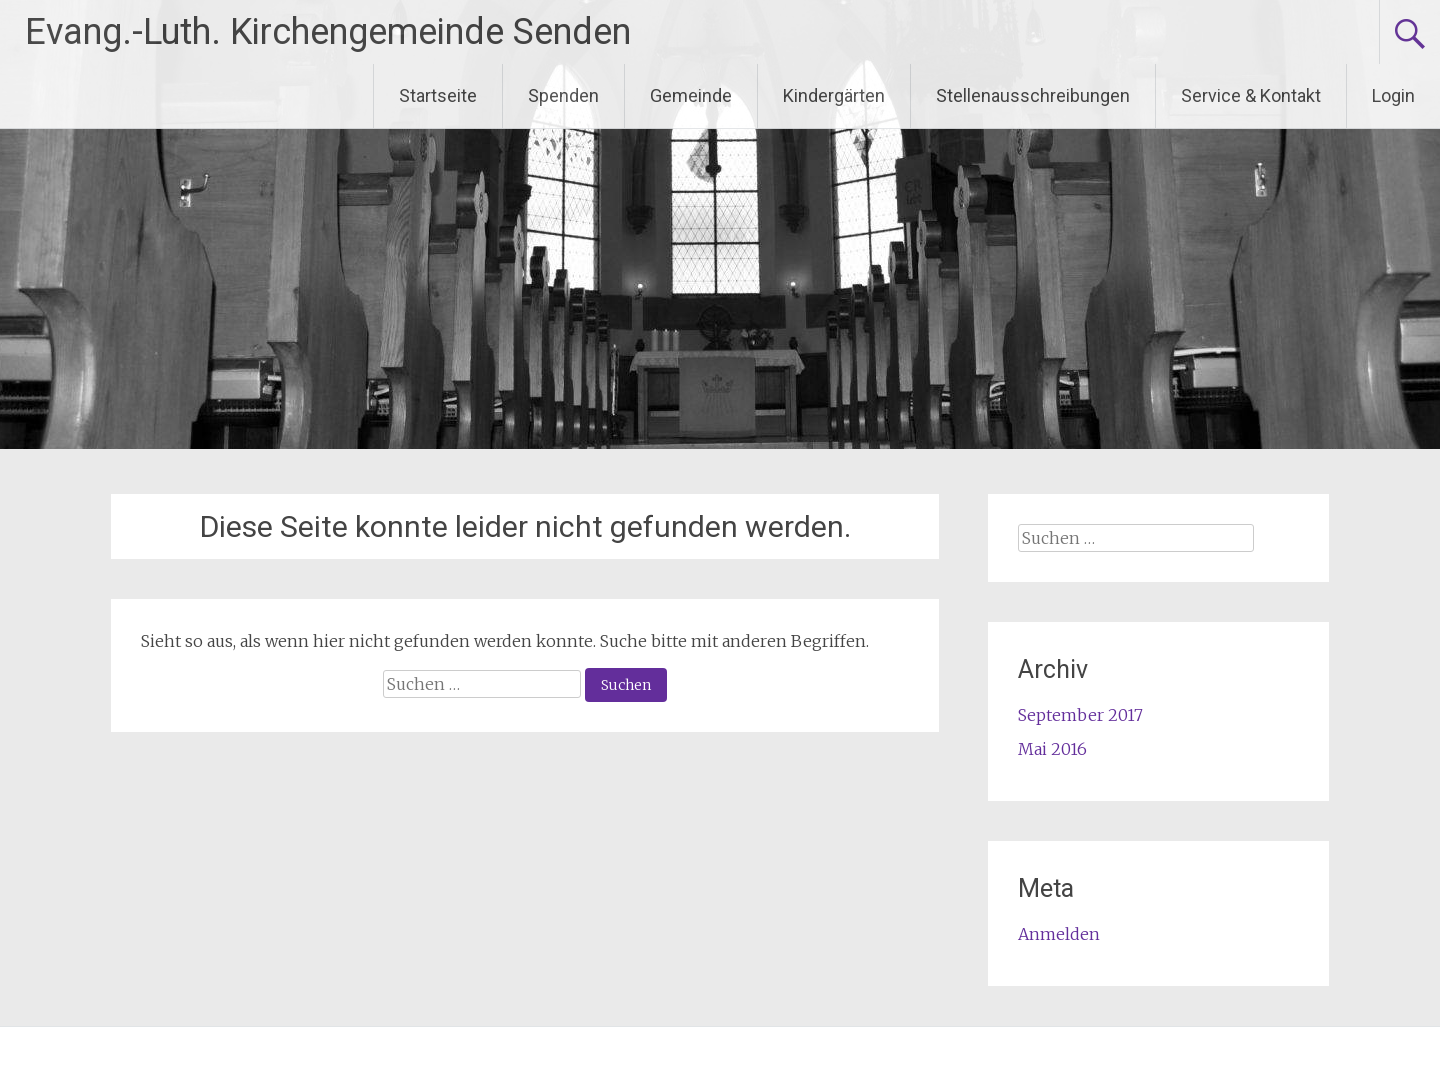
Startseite (438, 95)
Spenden (563, 95)
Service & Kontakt (1251, 95)
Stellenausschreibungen (1033, 95)
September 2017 (1080, 715)
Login (1393, 95)
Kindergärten (834, 95)
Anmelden (1059, 934)
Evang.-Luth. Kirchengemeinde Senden (328, 32)
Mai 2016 (1052, 749)
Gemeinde (691, 95)
